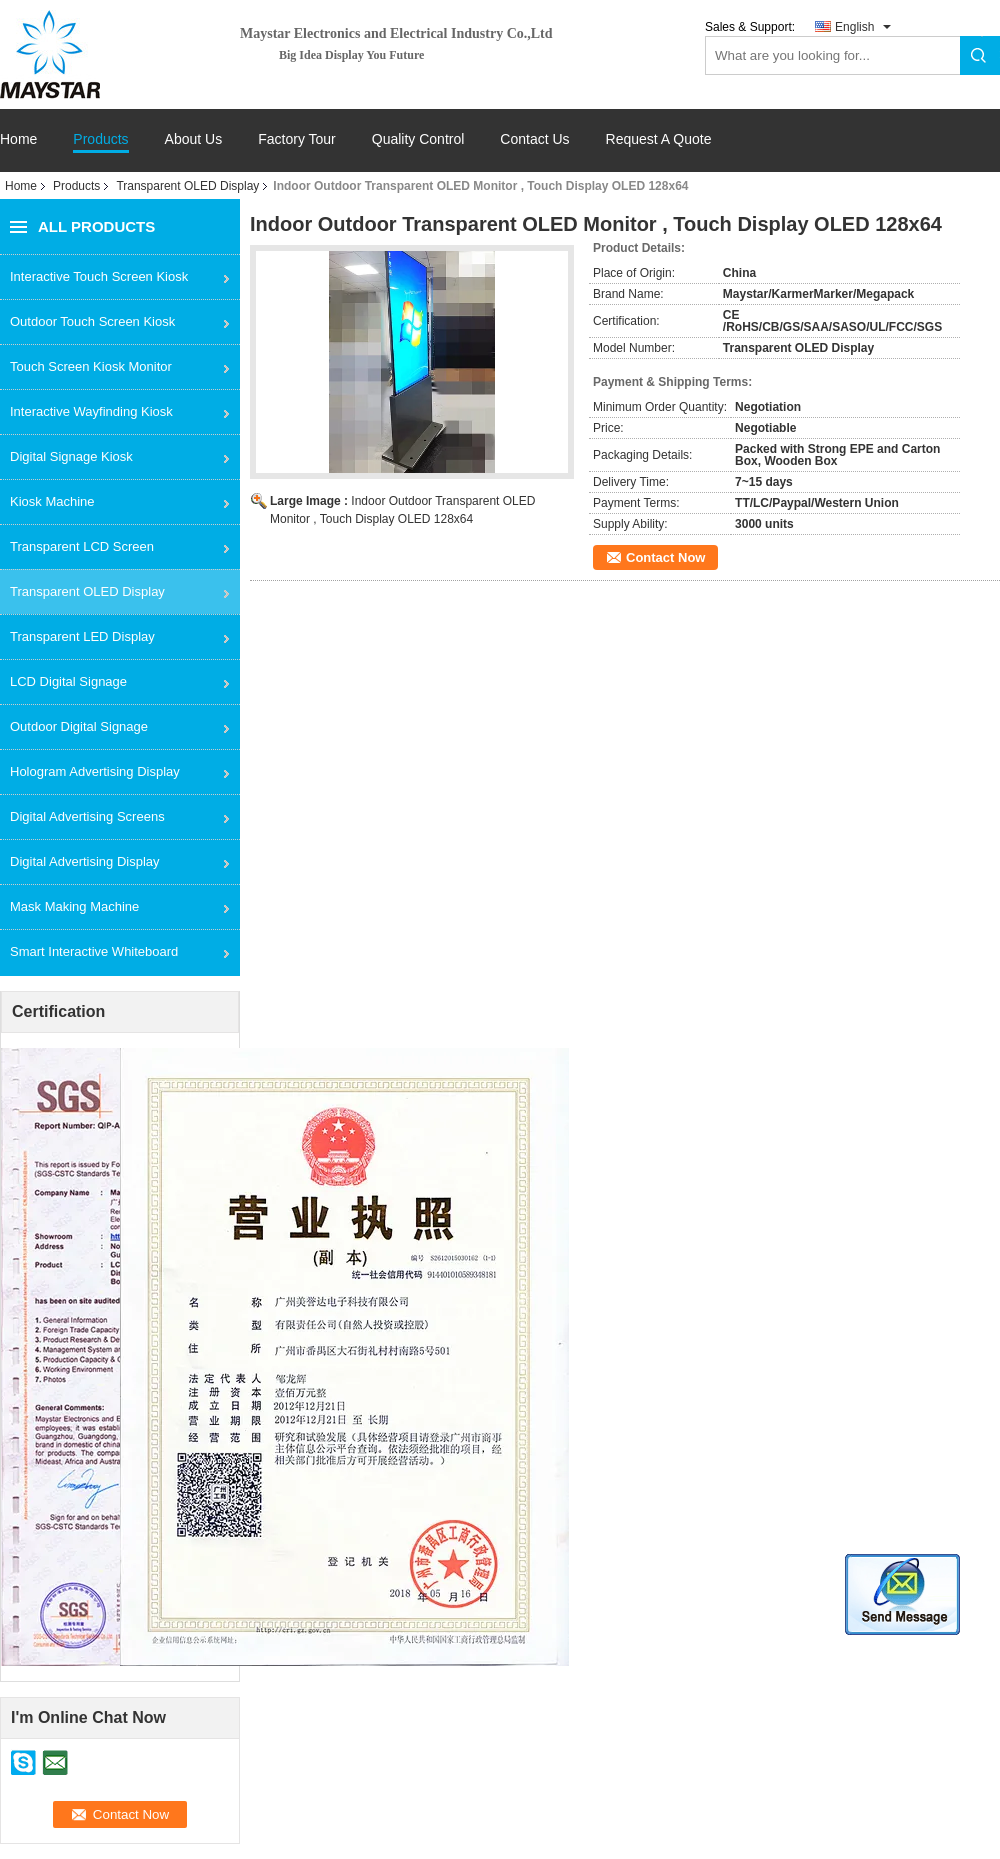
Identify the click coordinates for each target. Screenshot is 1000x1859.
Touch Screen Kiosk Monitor (91, 366)
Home (18, 139)
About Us (194, 139)
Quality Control (418, 139)
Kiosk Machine (52, 501)
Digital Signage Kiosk (71, 456)
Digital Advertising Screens (87, 816)
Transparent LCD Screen (82, 546)
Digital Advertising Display (85, 861)
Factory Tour (297, 139)
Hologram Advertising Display (95, 771)
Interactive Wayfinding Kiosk (91, 411)
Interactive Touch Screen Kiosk (99, 276)
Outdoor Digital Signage (79, 726)
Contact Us (534, 139)
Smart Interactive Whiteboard (94, 951)
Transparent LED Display (82, 636)
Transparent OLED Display (187, 186)
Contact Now (665, 557)
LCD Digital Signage (68, 681)
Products (100, 139)
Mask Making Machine (74, 906)
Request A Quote (659, 139)
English (854, 27)
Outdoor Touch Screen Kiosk (92, 321)
